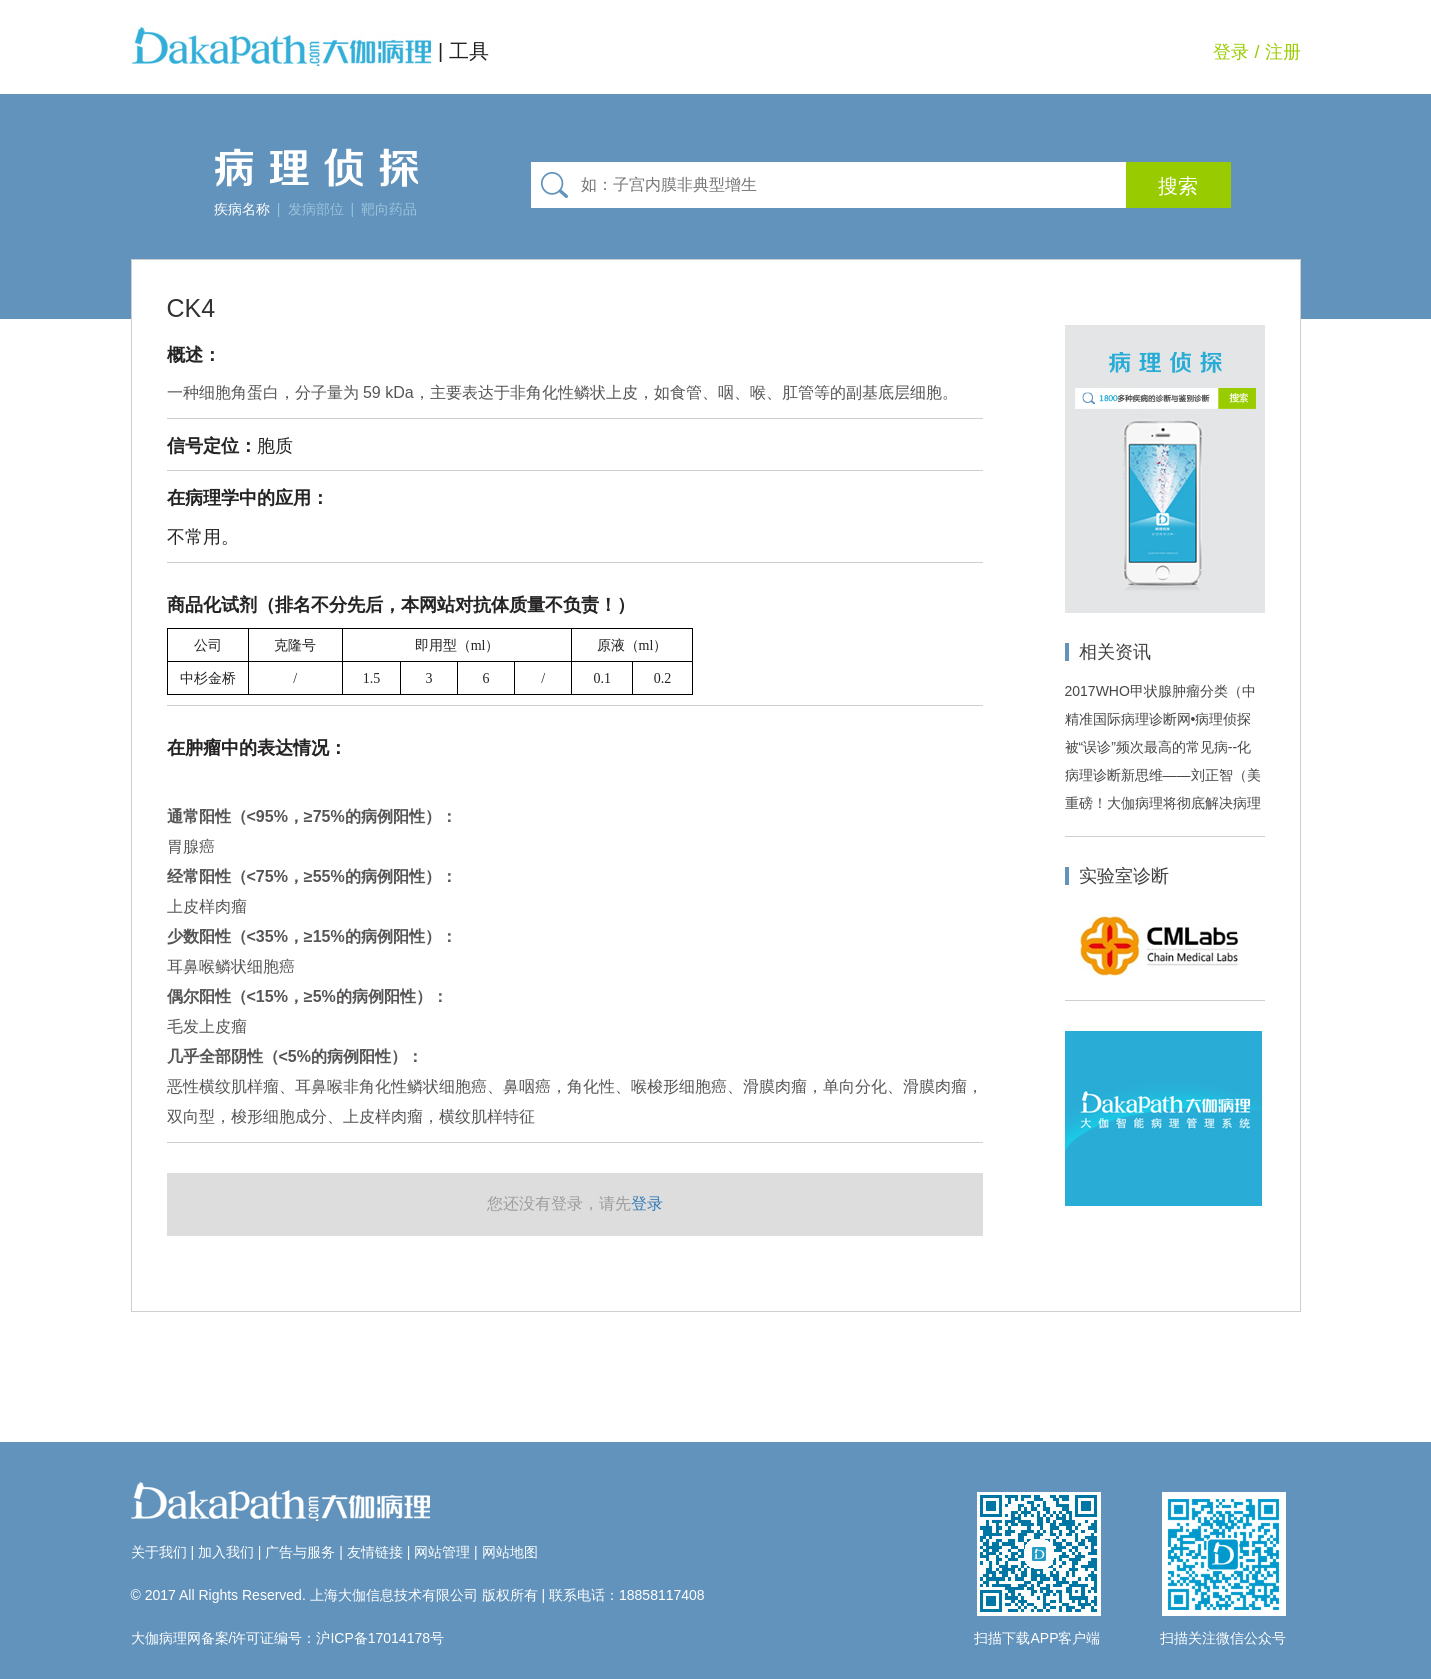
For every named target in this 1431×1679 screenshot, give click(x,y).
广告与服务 (300, 1552)
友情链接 (375, 1552)
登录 (1231, 52)
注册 (1283, 52)
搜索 (1178, 186)
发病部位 (316, 209)
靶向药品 (389, 209)
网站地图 (510, 1552)
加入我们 (226, 1552)
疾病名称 (242, 209)
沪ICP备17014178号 (380, 1638)
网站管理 (442, 1552)
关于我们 (159, 1552)
